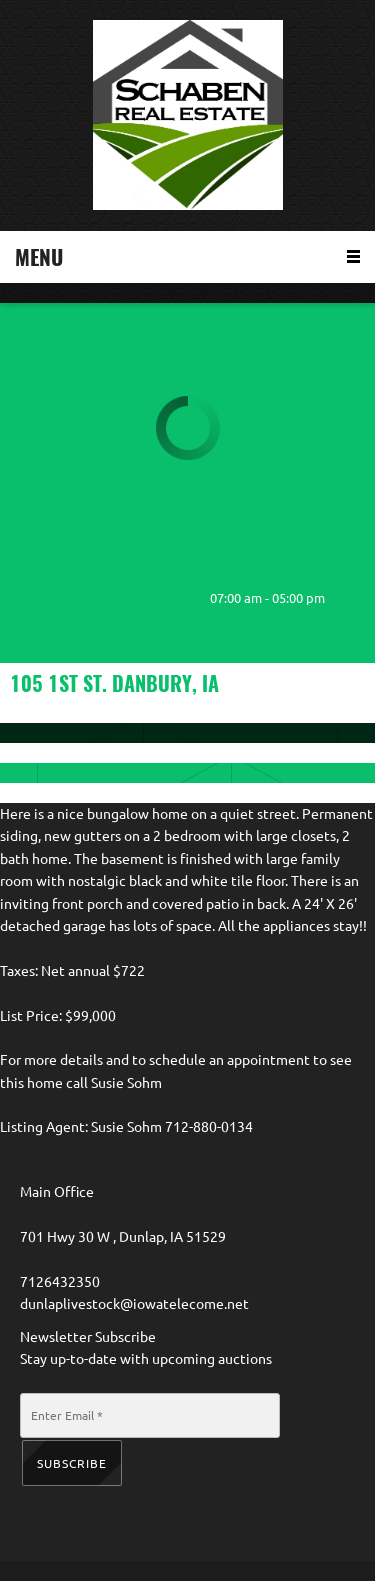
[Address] (110, 598)
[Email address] (70, 598)
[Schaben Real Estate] (188, 115)
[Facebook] (150, 598)
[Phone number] (30, 598)
